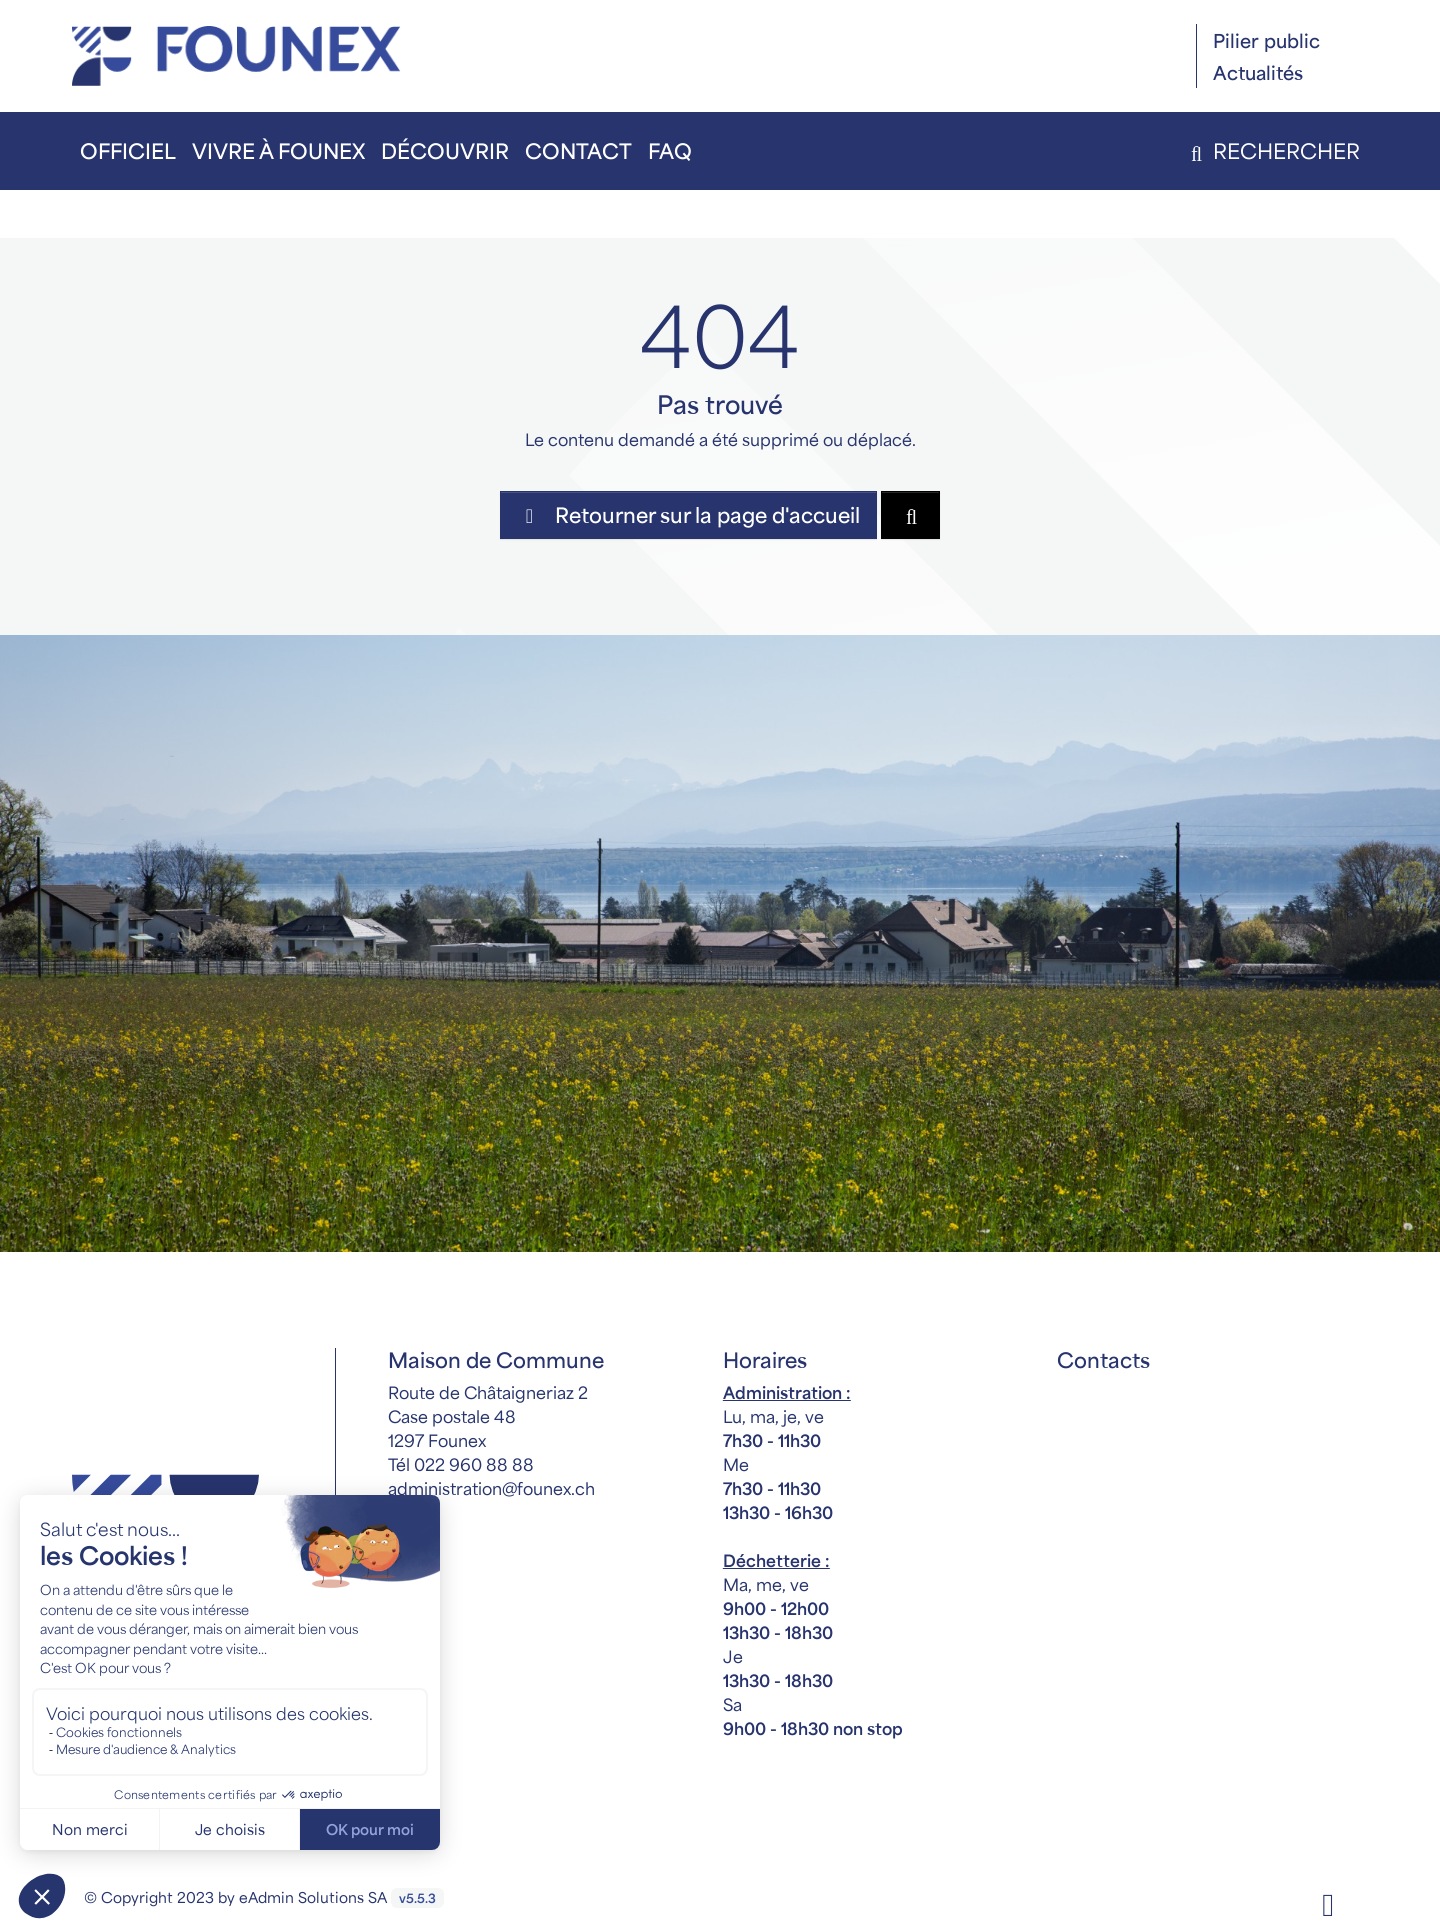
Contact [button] (578, 150)
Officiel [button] (128, 150)
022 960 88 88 (474, 1464)
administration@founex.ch (491, 1488)
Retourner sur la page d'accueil (688, 514)
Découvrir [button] (445, 150)
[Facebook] (1328, 1902)
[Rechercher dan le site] (910, 515)
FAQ (670, 150)
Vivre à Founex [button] (278, 150)
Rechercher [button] (1271, 150)
